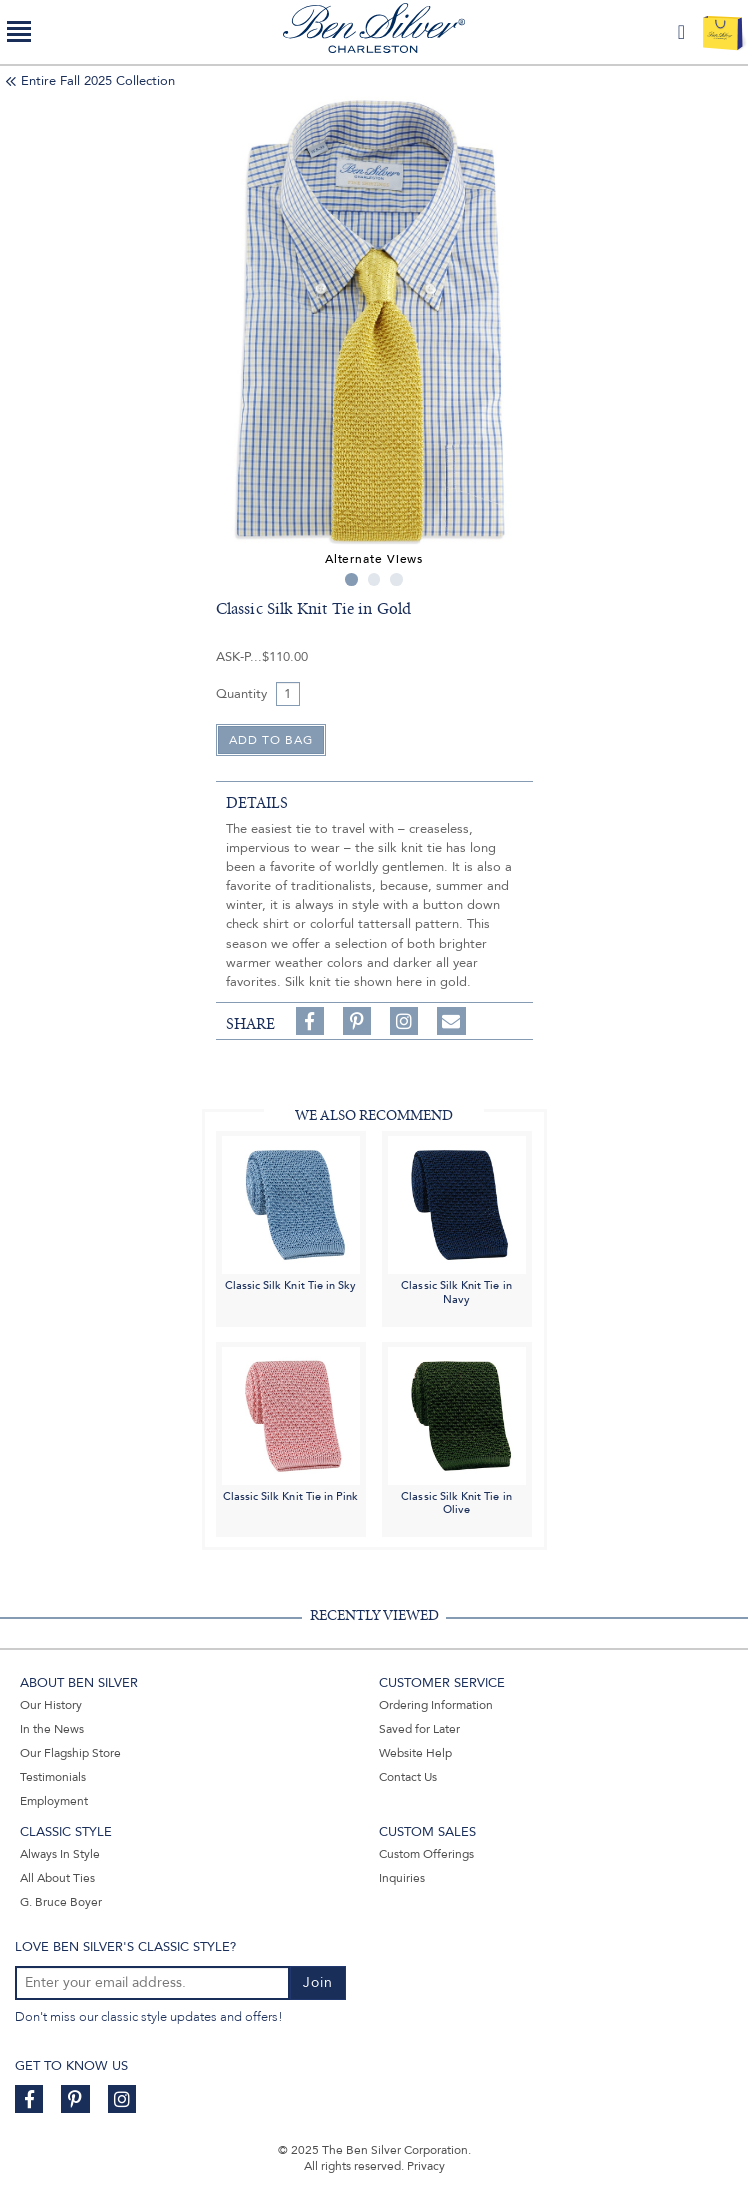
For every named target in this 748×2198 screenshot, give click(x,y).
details (257, 803)
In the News (52, 1729)
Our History (51, 1705)
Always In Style (60, 1854)
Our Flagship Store (70, 1753)
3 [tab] (396, 579)
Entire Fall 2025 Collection (98, 81)
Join (318, 1982)
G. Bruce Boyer (61, 1902)
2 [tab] (374, 579)
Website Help (415, 1753)
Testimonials (53, 1777)
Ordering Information (436, 1705)
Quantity (241, 694)
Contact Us (408, 1777)
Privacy (426, 2166)
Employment (54, 1801)
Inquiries (402, 1878)
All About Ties (57, 1878)
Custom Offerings (426, 1854)
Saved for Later (419, 1729)
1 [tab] (351, 579)
